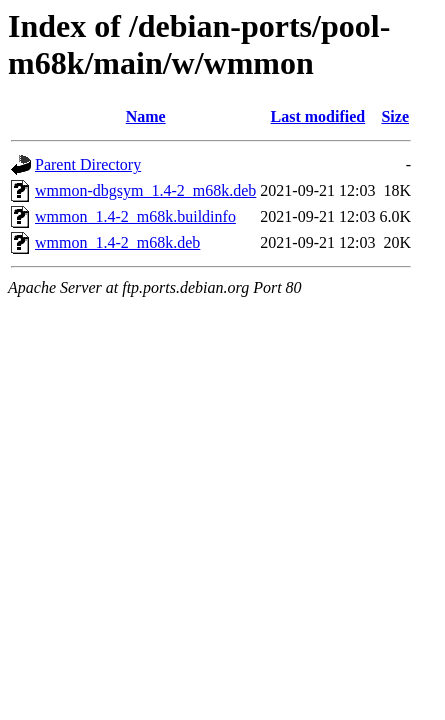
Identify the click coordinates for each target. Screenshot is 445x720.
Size (395, 116)
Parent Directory (88, 164)
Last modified (318, 116)
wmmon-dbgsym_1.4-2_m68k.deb (145, 190)
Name (146, 116)
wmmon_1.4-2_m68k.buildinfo (135, 216)
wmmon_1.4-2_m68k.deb (117, 242)
